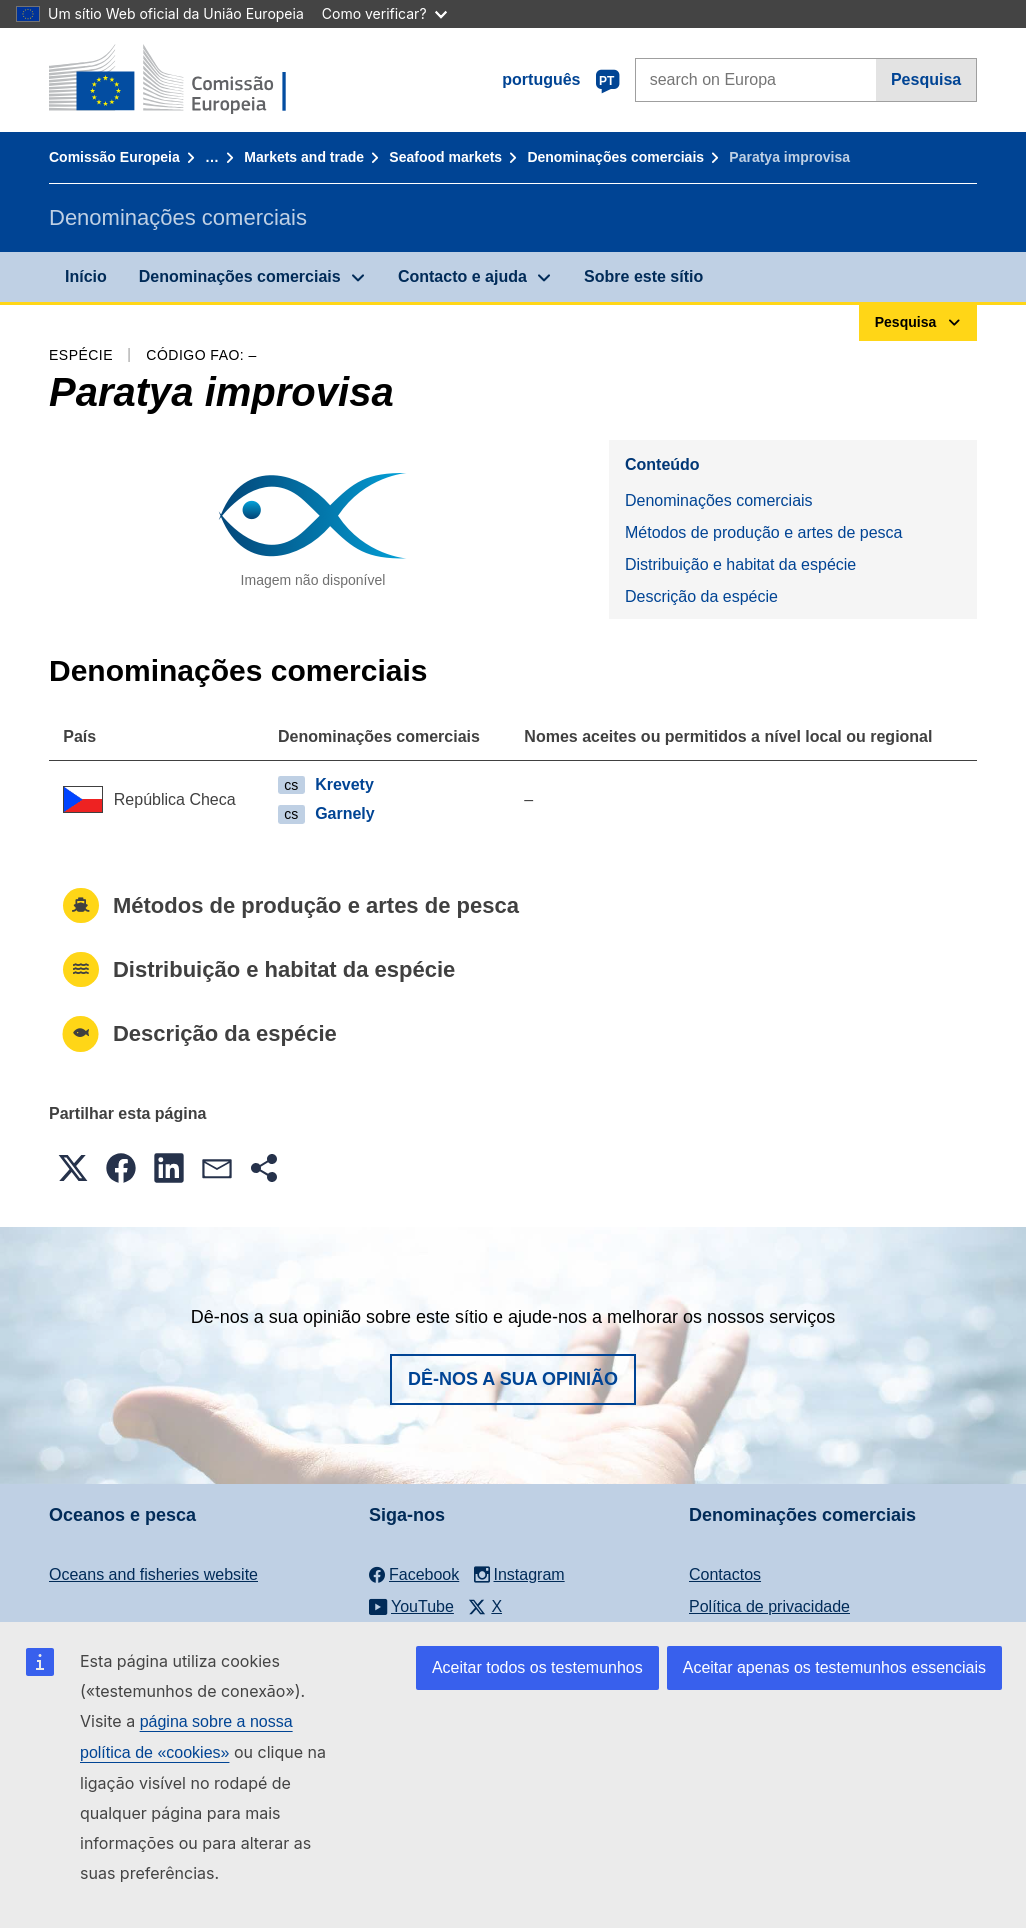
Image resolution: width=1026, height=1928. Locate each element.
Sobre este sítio (643, 276)
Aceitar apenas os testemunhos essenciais (834, 1667)
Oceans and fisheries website (153, 1574)
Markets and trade (304, 157)
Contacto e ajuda (462, 276)
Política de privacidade (769, 1606)
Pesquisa (926, 79)
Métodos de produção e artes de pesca (764, 532)
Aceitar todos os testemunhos (537, 1667)
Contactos (725, 1574)
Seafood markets (445, 157)
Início (86, 276)
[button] (73, 1168)
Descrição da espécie (701, 596)
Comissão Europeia (114, 157)
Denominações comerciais (615, 157)
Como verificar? (384, 13)
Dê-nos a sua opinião (513, 1379)
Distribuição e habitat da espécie (740, 564)
